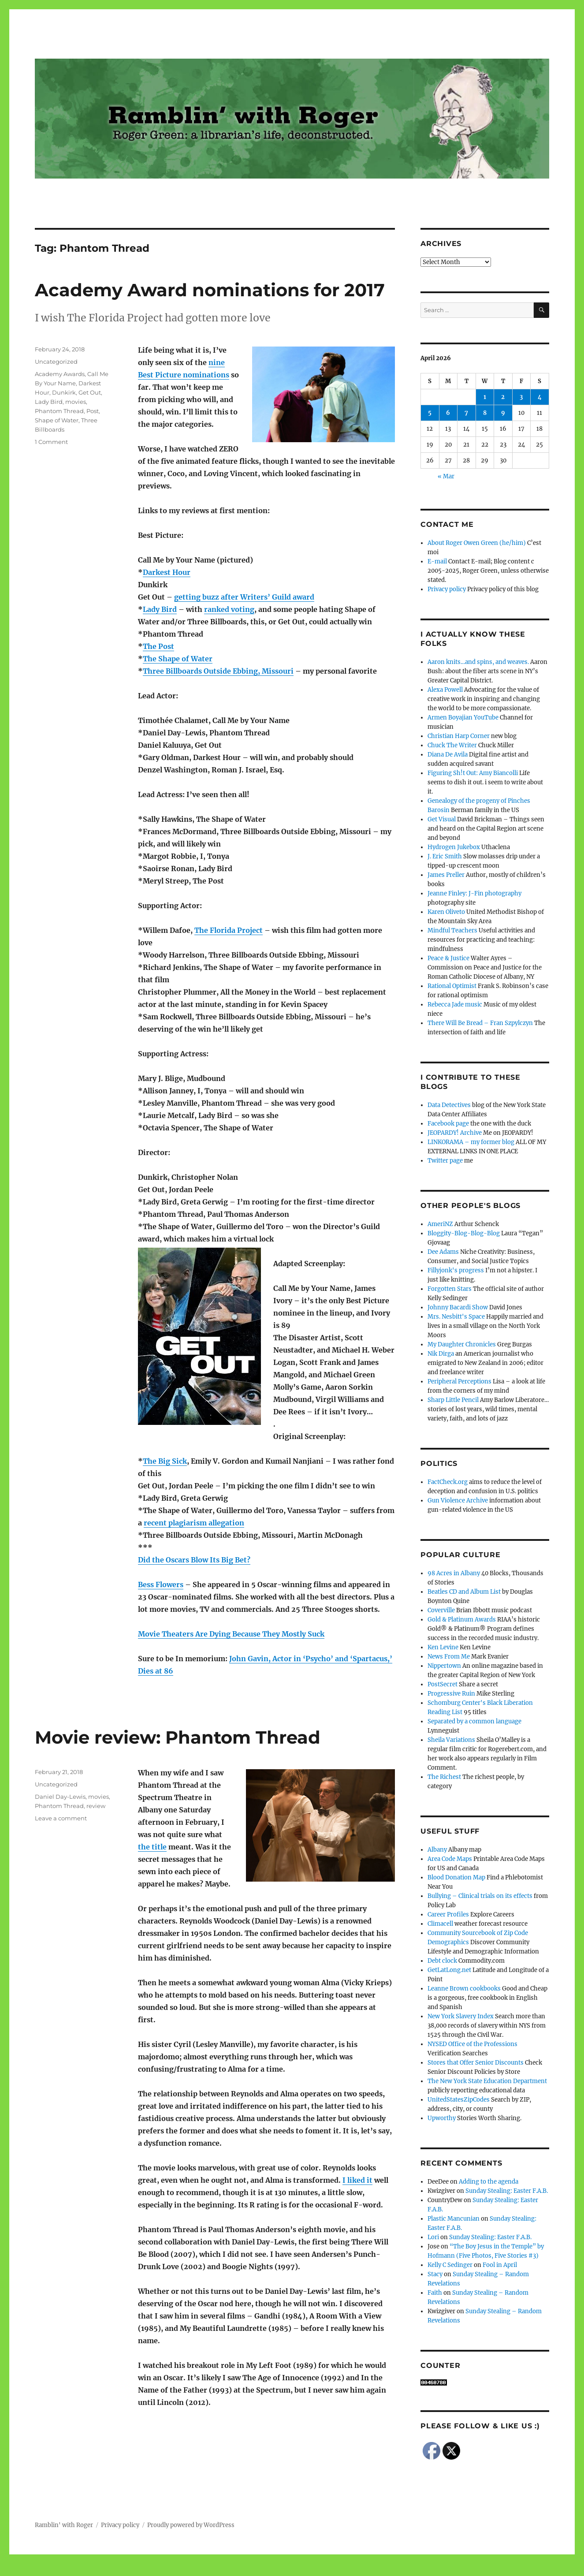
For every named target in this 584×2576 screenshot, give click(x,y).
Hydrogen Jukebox (454, 847)
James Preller (446, 875)
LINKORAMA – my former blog (471, 1142)
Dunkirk (64, 392)
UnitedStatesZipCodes (459, 2099)
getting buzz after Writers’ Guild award (244, 597)
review (95, 1805)
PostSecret (443, 1684)
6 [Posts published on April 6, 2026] (448, 413)
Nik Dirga (441, 1353)
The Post (158, 646)
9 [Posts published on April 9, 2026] (503, 413)
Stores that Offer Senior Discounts (476, 2062)
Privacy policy (447, 589)
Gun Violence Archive (458, 1500)
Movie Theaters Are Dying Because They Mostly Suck (231, 1633)
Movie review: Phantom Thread (177, 1737)
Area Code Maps (450, 1859)
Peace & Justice (448, 958)
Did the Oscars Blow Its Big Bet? (194, 1559)
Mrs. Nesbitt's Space (456, 1316)
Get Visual (442, 819)
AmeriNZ (440, 1224)
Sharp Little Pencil (453, 1400)
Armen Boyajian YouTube (463, 717)
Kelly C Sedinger (450, 2265)
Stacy (435, 2274)
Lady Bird (160, 609)
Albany (437, 1849)
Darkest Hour (166, 572)
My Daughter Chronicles (462, 1344)
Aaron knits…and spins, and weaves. (478, 662)
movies (75, 401)
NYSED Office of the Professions (472, 2044)
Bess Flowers (160, 1584)
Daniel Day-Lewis (60, 1796)
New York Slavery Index (461, 2016)
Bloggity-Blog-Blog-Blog (464, 1233)
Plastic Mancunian (454, 2218)
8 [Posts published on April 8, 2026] (485, 413)
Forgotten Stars (450, 1289)
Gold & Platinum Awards (462, 1619)
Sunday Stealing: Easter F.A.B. (506, 2191)
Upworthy (442, 2118)
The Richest (444, 1777)
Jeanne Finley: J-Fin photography (474, 893)
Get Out (89, 392)
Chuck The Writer (452, 745)
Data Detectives (449, 1105)
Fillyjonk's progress (456, 1270)
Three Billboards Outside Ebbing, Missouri (218, 671)
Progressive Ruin (451, 1693)
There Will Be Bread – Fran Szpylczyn (480, 1023)
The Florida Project (228, 930)
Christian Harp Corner (459, 736)
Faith (435, 2292)
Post (92, 410)
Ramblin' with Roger (64, 2525)
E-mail (437, 561)
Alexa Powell (445, 689)
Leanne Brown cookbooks (464, 1988)
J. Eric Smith (445, 856)
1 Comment (51, 441)
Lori (433, 2237)
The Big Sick (165, 1461)
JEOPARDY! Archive (455, 1133)
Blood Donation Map (456, 1877)
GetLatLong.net (449, 1970)
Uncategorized (56, 361)
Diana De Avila (448, 754)
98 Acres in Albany (454, 1573)
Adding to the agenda (488, 2181)
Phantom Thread (59, 410)
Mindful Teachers (452, 930)
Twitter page (445, 1160)
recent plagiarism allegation (194, 1522)
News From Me (449, 1656)
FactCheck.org (448, 1482)
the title (152, 1846)
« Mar (446, 476)
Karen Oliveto (446, 912)
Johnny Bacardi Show (458, 1307)
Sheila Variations (451, 1740)
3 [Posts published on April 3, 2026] (521, 397)
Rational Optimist (452, 986)
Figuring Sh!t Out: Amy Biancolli (473, 773)
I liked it (357, 2180)
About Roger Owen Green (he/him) (477, 543)
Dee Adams (443, 1252)
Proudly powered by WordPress (190, 2525)
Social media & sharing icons (242, 2569)
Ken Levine (443, 1647)
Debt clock (442, 1961)
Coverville (441, 1610)
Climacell (440, 1923)
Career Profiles (448, 1914)
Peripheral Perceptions (459, 1381)
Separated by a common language (474, 1721)
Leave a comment (61, 1818)
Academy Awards (60, 373)
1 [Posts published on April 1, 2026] (485, 397)
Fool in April (500, 2265)
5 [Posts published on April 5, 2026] (429, 413)
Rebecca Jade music (455, 1004)
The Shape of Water (177, 658)
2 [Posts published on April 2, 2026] (503, 397)
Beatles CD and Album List (464, 1592)
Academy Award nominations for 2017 (210, 290)
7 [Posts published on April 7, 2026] (466, 413)
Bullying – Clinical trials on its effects (480, 1896)
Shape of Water (56, 420)
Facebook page (448, 1123)
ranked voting (229, 609)
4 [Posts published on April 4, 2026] (540, 397)
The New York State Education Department (487, 2081)
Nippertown (444, 1666)
